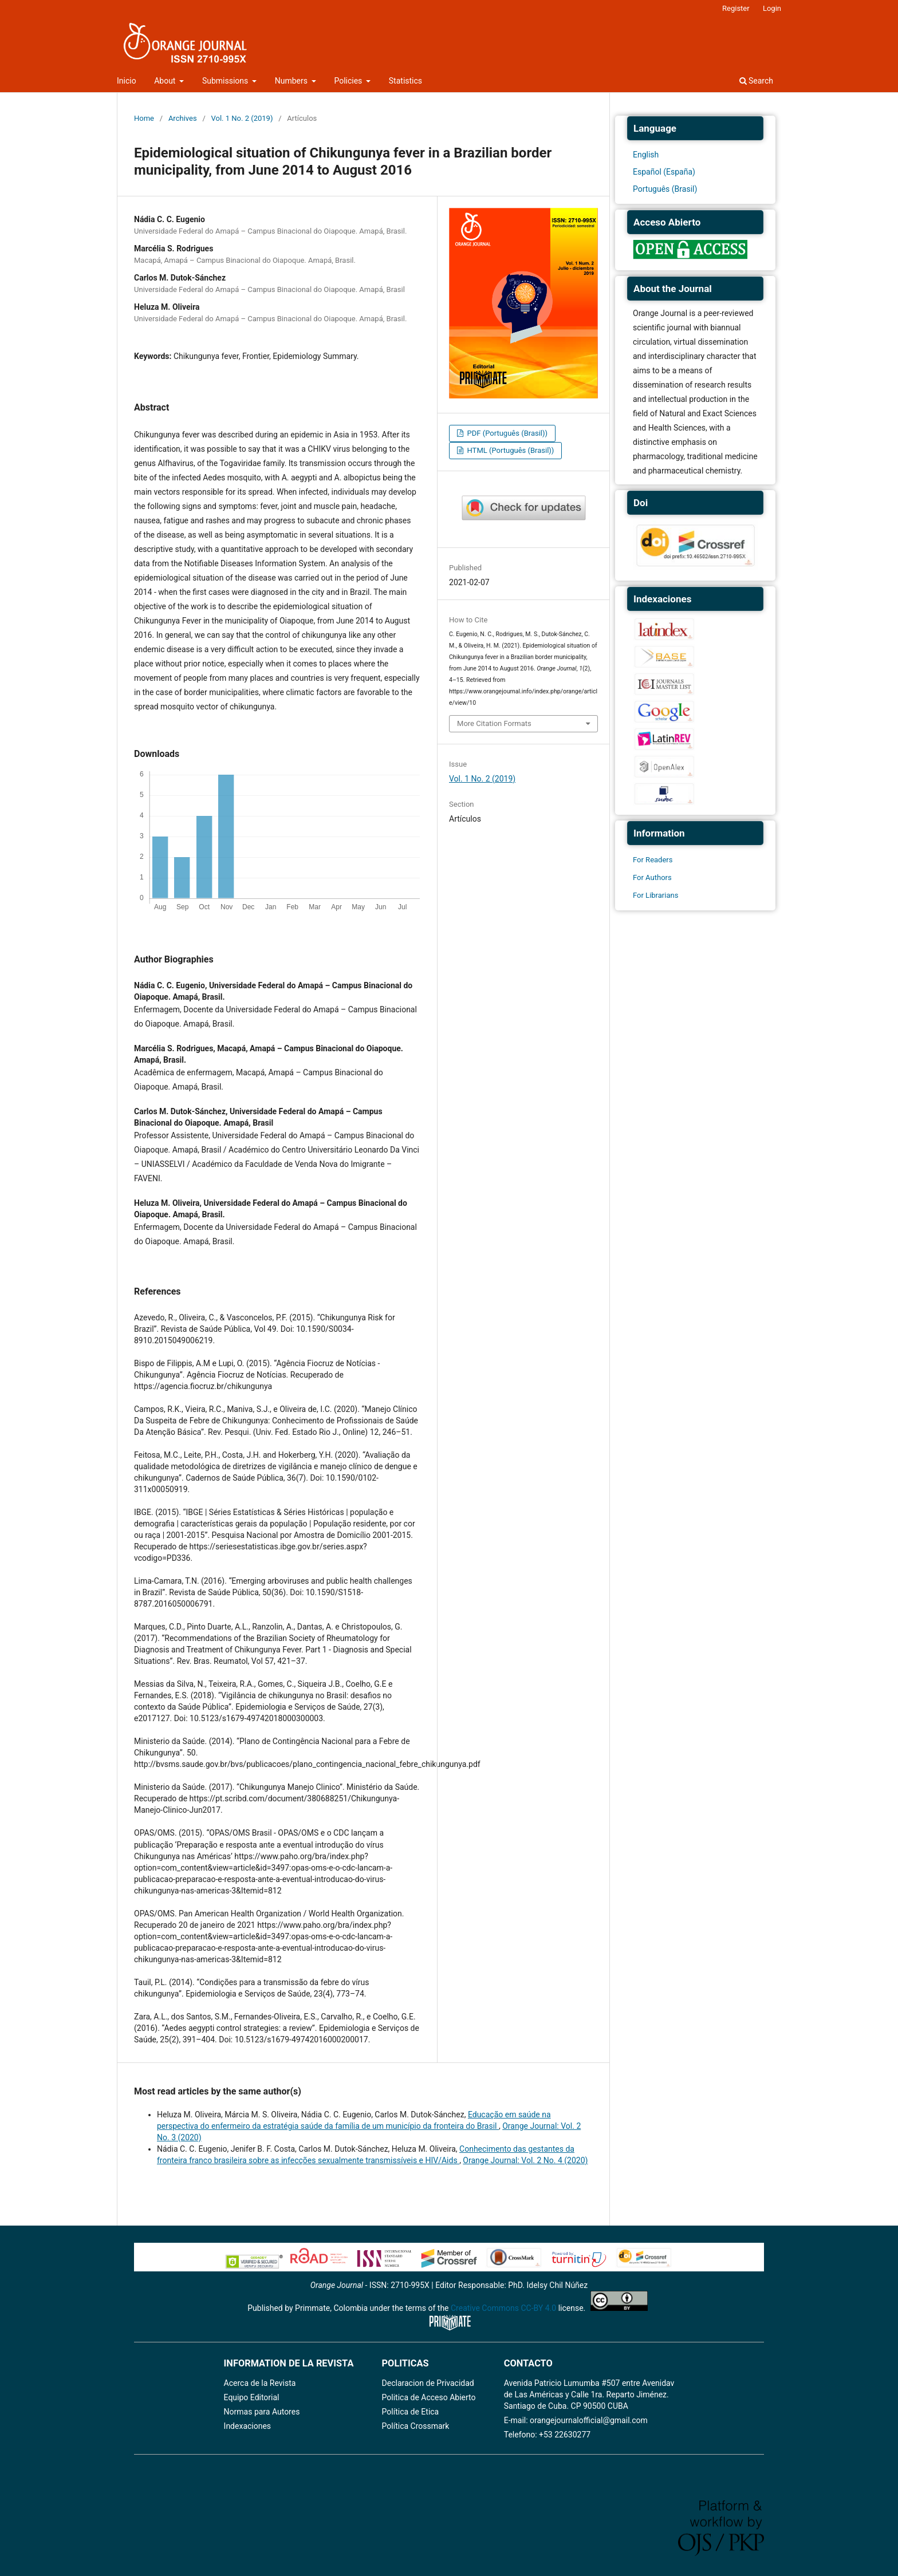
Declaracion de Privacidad (428, 2383)
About (166, 80)
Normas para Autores (262, 2411)
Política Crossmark (416, 2426)
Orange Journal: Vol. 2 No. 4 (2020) (525, 2160)
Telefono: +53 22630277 (547, 2434)
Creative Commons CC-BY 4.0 (503, 2308)
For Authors (652, 877)
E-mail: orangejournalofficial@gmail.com (576, 2420)
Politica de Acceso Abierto (429, 2397)
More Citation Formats (494, 723)
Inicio (126, 80)
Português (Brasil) (665, 189)
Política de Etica (410, 2411)
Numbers (292, 80)
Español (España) (664, 171)
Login (772, 8)
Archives (182, 118)
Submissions (226, 80)
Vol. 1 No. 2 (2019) (242, 118)
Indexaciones (247, 2426)
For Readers (653, 859)
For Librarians (655, 895)
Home (144, 118)
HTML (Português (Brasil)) (509, 450)
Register (736, 8)
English (646, 154)
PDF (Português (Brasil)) (506, 433)
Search (756, 80)
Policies (349, 80)
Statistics (405, 80)
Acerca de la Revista (260, 2383)
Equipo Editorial (251, 2397)
